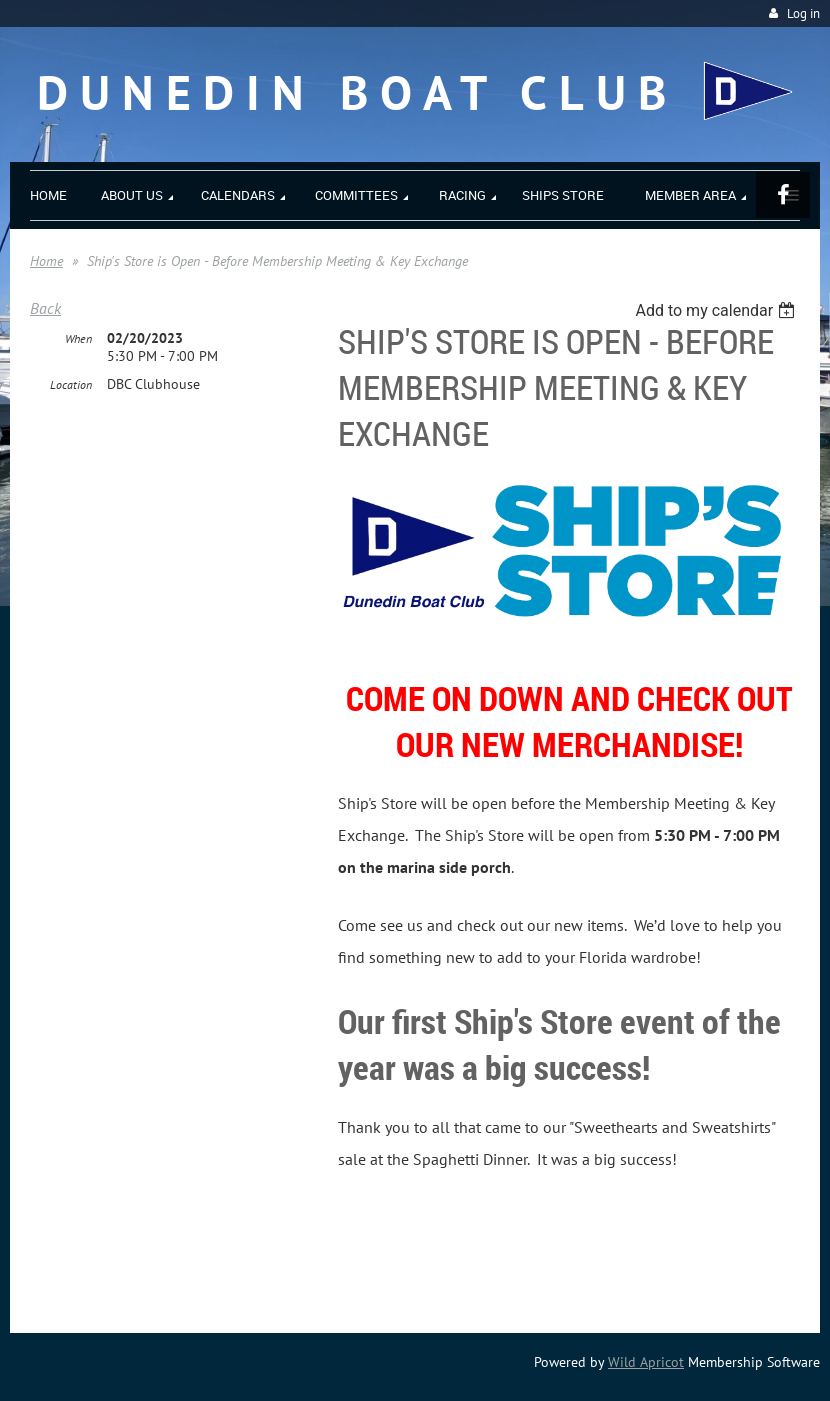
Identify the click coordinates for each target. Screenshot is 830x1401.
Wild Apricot (646, 1362)
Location (71, 384)
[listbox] (717, 310)
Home (46, 261)
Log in (803, 13)
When (78, 338)
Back (45, 308)
